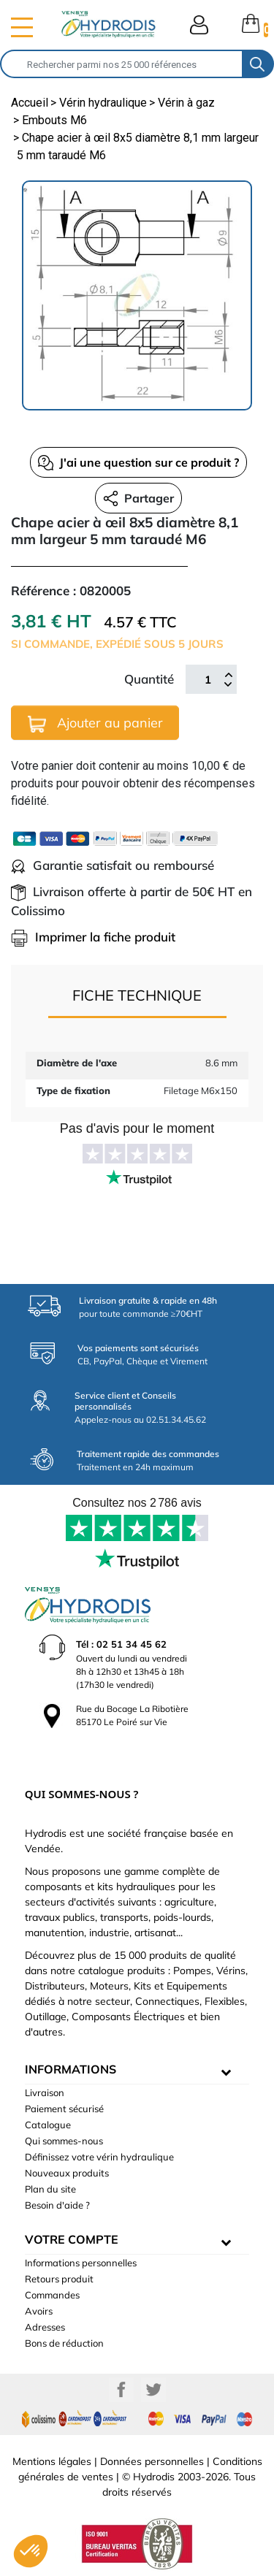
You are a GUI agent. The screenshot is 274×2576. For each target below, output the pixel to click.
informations (70, 2069)
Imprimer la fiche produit (93, 936)
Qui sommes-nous (64, 2141)
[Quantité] (207, 679)
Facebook (121, 2389)
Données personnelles (152, 2461)
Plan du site (50, 2189)
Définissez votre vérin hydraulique (99, 2157)
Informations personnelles (81, 2263)
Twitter (153, 2389)
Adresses (45, 2327)
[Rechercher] (121, 64)
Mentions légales (51, 2461)
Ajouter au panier (95, 723)
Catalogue (48, 2124)
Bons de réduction (64, 2343)
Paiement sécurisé (64, 2108)
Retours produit (59, 2279)
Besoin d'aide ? (57, 2205)
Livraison (44, 2092)
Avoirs (39, 2311)
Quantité (149, 679)
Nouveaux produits (67, 2173)
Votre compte (71, 2239)
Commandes (52, 2295)
